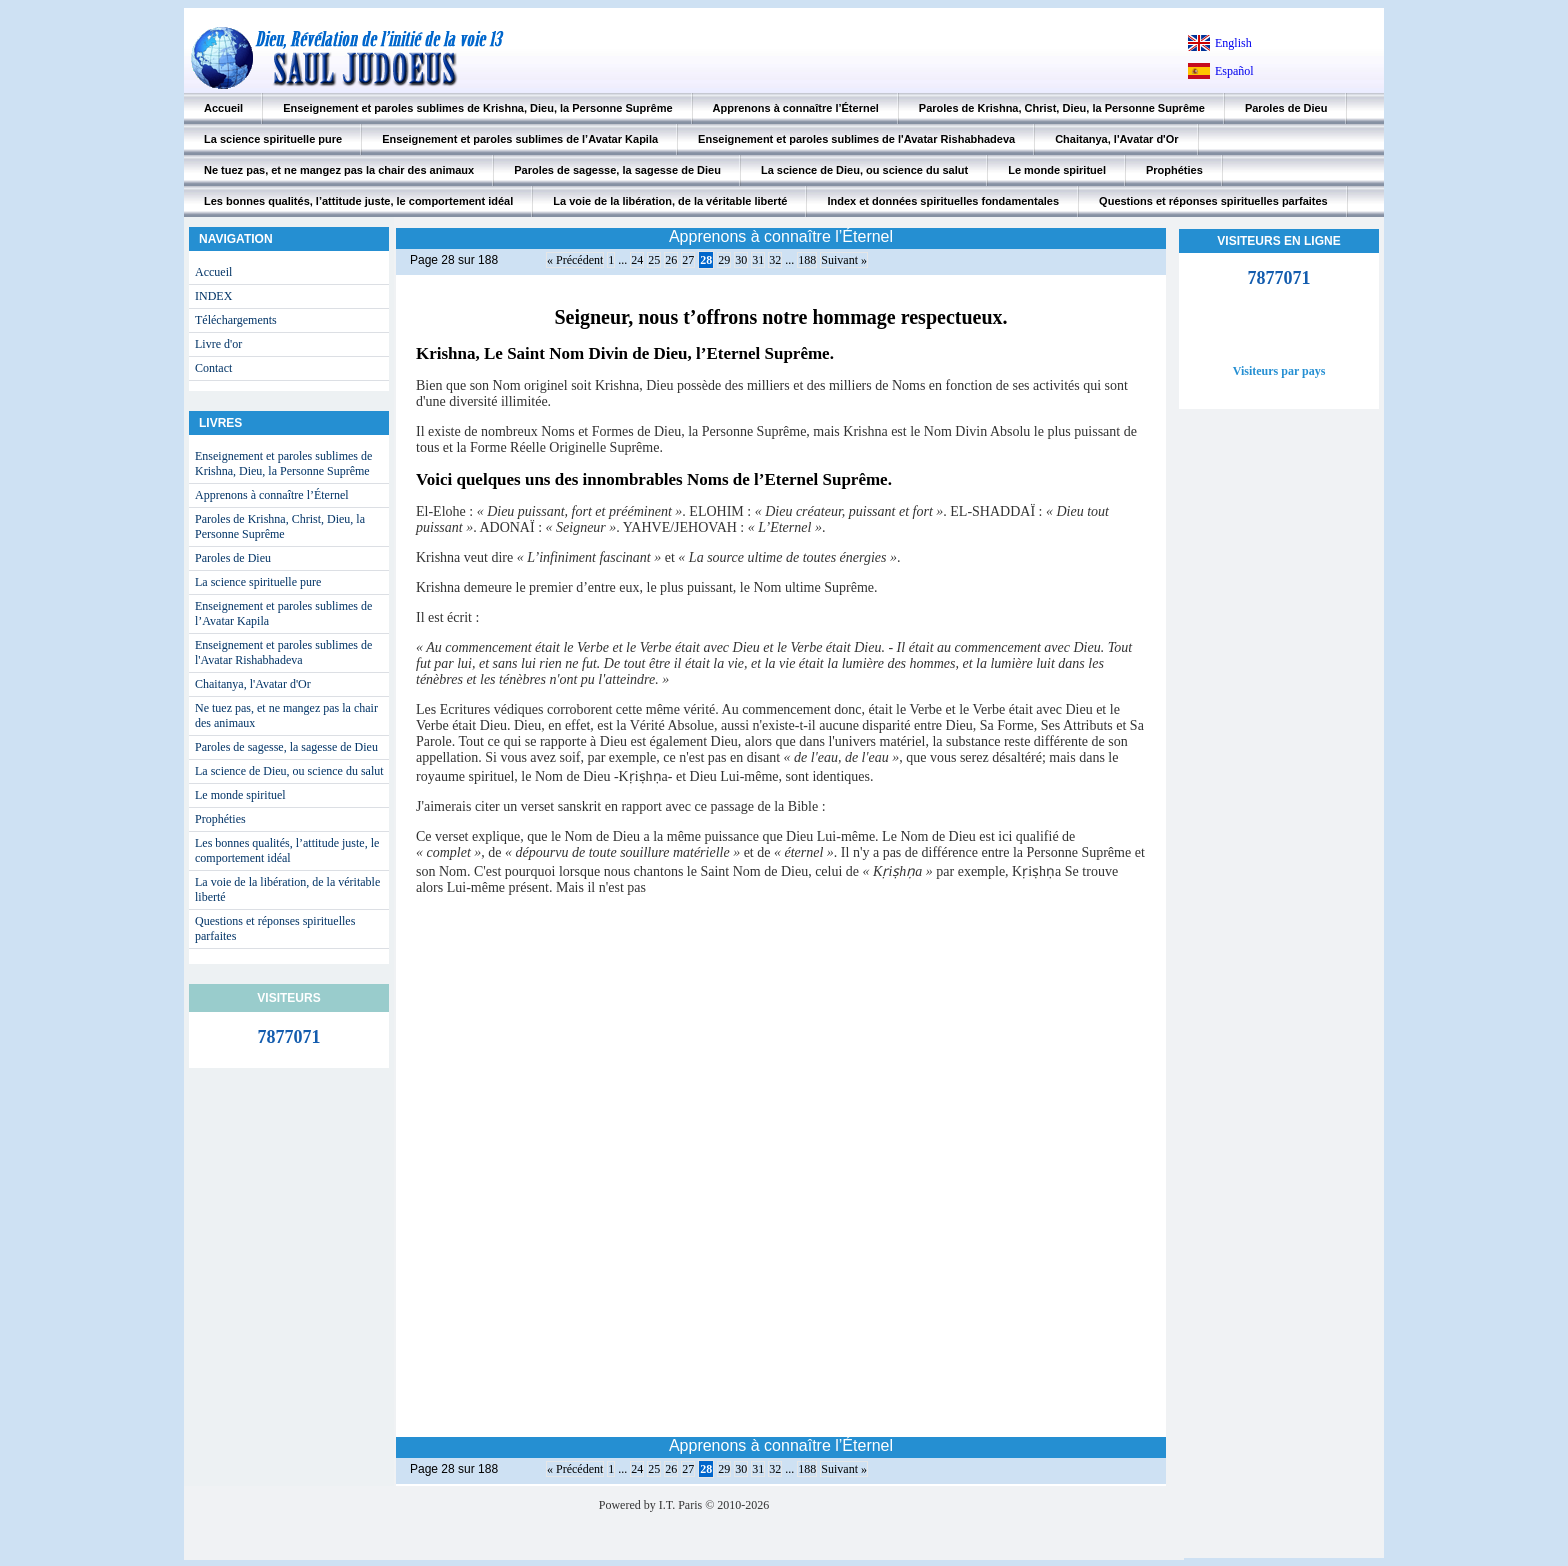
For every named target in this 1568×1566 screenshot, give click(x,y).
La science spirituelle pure (273, 139)
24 (637, 260)
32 (775, 260)
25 (654, 260)
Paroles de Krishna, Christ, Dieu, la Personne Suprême (1062, 108)
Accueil (223, 108)
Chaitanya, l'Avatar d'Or (1116, 139)
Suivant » (844, 260)
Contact (213, 368)
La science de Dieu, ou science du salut (864, 170)
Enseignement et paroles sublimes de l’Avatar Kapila (520, 139)
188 (807, 260)
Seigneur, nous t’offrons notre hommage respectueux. (780, 317)
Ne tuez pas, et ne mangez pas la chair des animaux (339, 170)
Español (1234, 71)
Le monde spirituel (1057, 170)
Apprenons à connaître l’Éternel (796, 108)
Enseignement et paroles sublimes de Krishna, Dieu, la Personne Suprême (477, 108)
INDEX (213, 296)
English (1233, 43)
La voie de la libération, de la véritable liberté (670, 201)
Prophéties (1174, 170)
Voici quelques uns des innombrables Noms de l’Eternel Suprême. (654, 479)
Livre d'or (218, 344)
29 (724, 260)
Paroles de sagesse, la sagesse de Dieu (617, 170)
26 (671, 260)
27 (688, 260)
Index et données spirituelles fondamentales (943, 201)
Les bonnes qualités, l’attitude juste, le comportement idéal (358, 201)
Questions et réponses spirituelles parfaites (1213, 201)
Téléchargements (236, 320)
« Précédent (575, 260)
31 (758, 260)
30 (741, 260)
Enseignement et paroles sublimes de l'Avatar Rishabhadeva (856, 139)
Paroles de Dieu (1286, 108)
